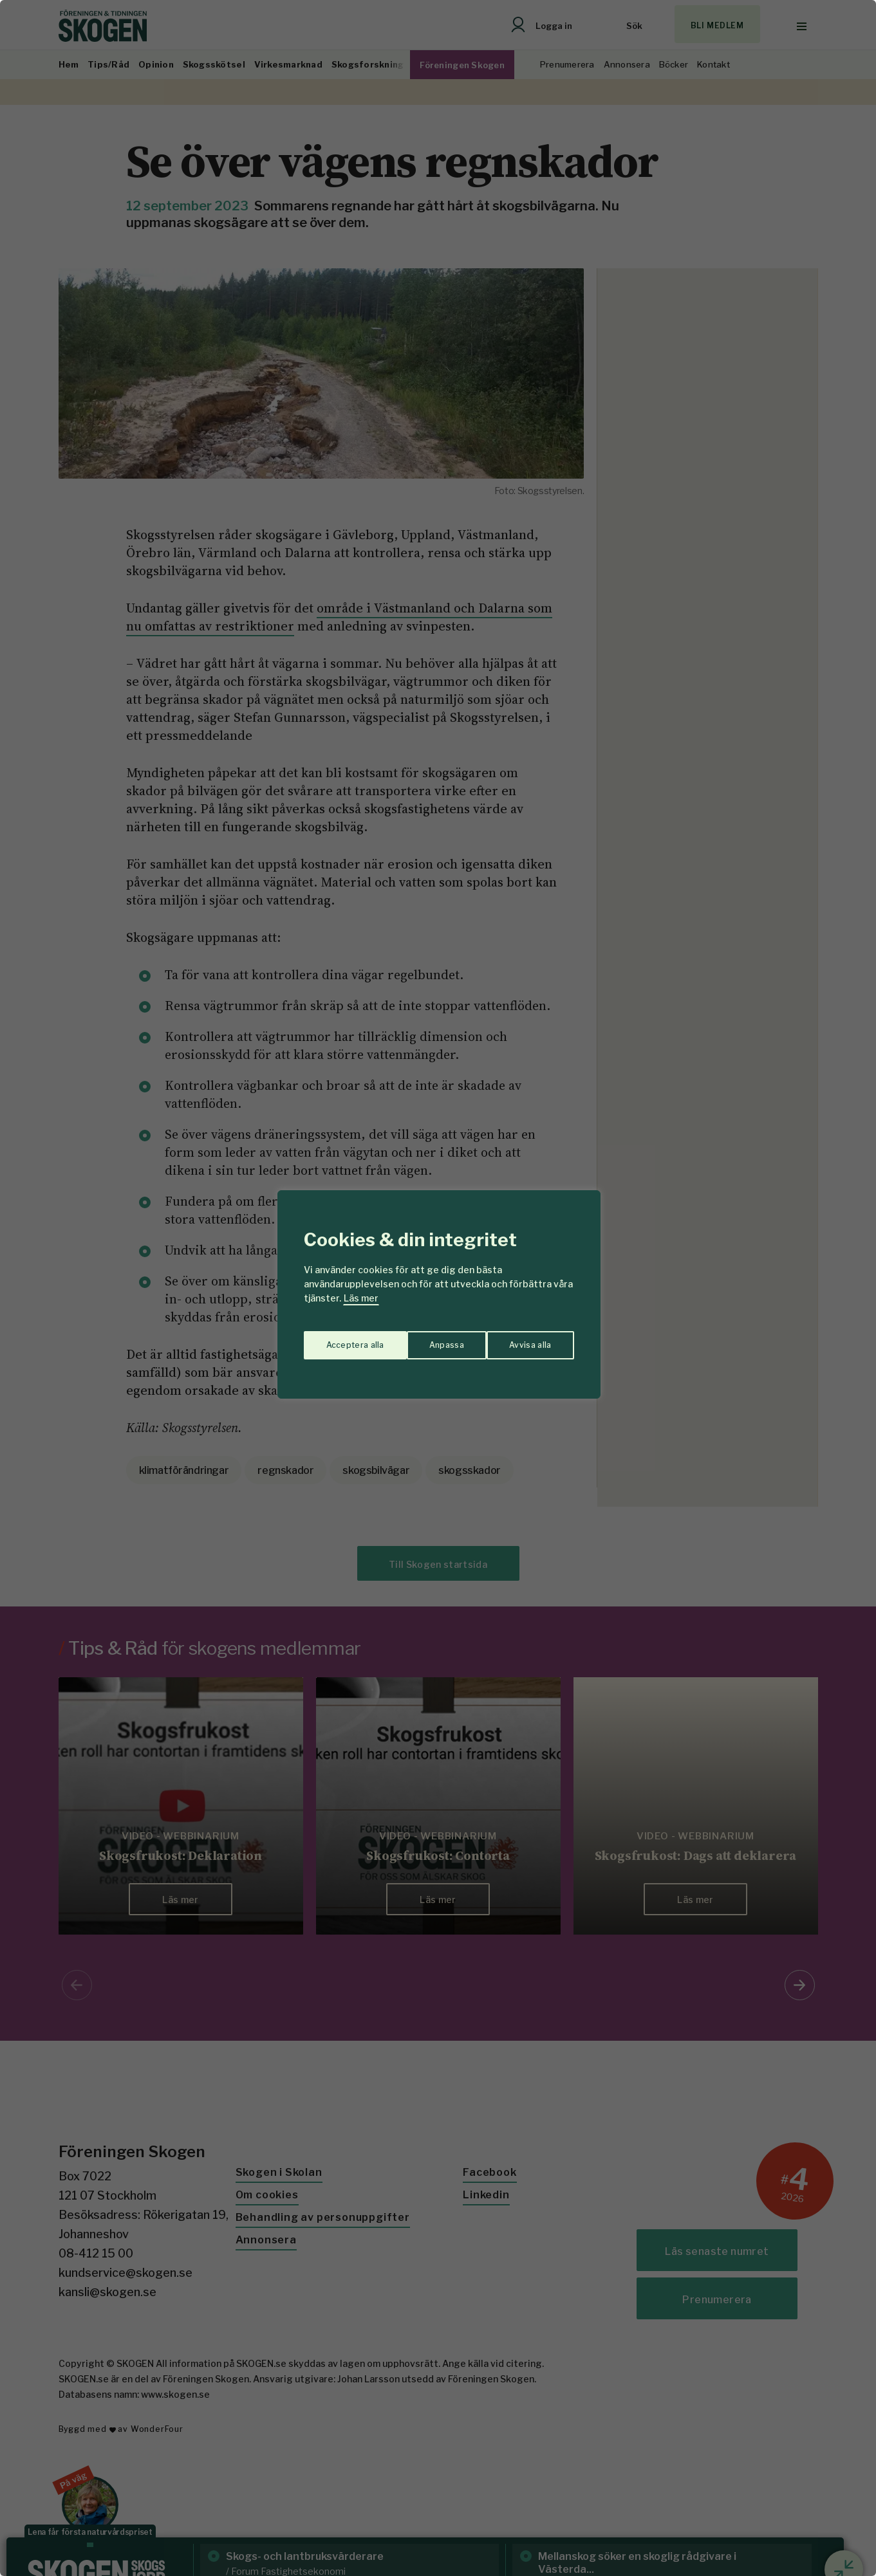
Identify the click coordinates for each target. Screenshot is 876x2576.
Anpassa (340, 1338)
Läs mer (361, 1298)
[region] (438, 1288)
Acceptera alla (523, 1338)
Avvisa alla (424, 1338)
